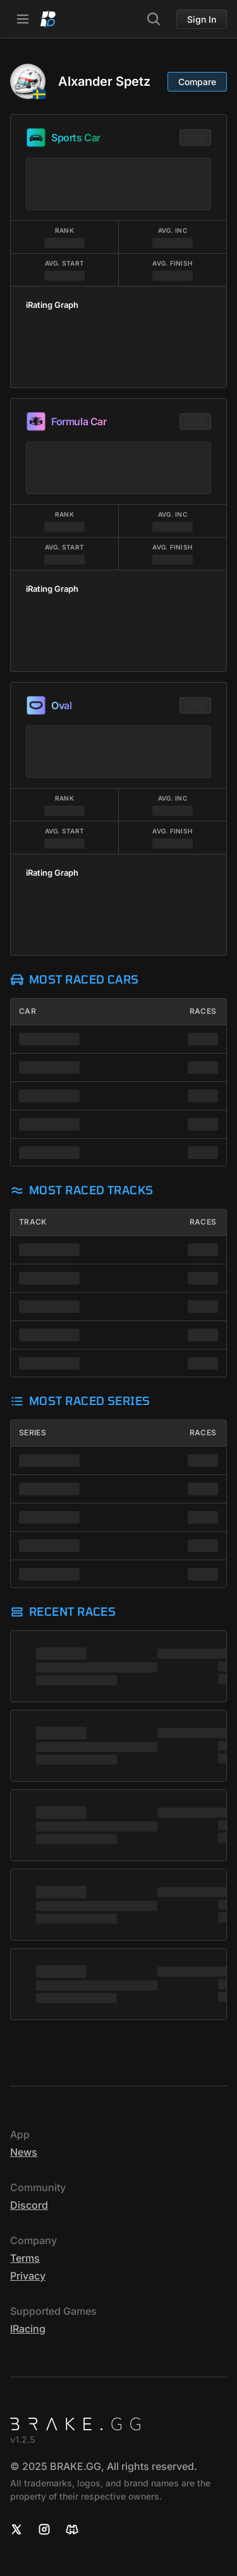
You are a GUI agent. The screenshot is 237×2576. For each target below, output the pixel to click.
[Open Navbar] (22, 19)
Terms (25, 2258)
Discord (29, 2205)
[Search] (153, 19)
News (23, 2152)
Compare (197, 81)
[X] (16, 2529)
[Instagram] (44, 2529)
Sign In (201, 19)
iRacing (28, 2328)
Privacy (28, 2275)
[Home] (48, 19)
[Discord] (72, 2529)
